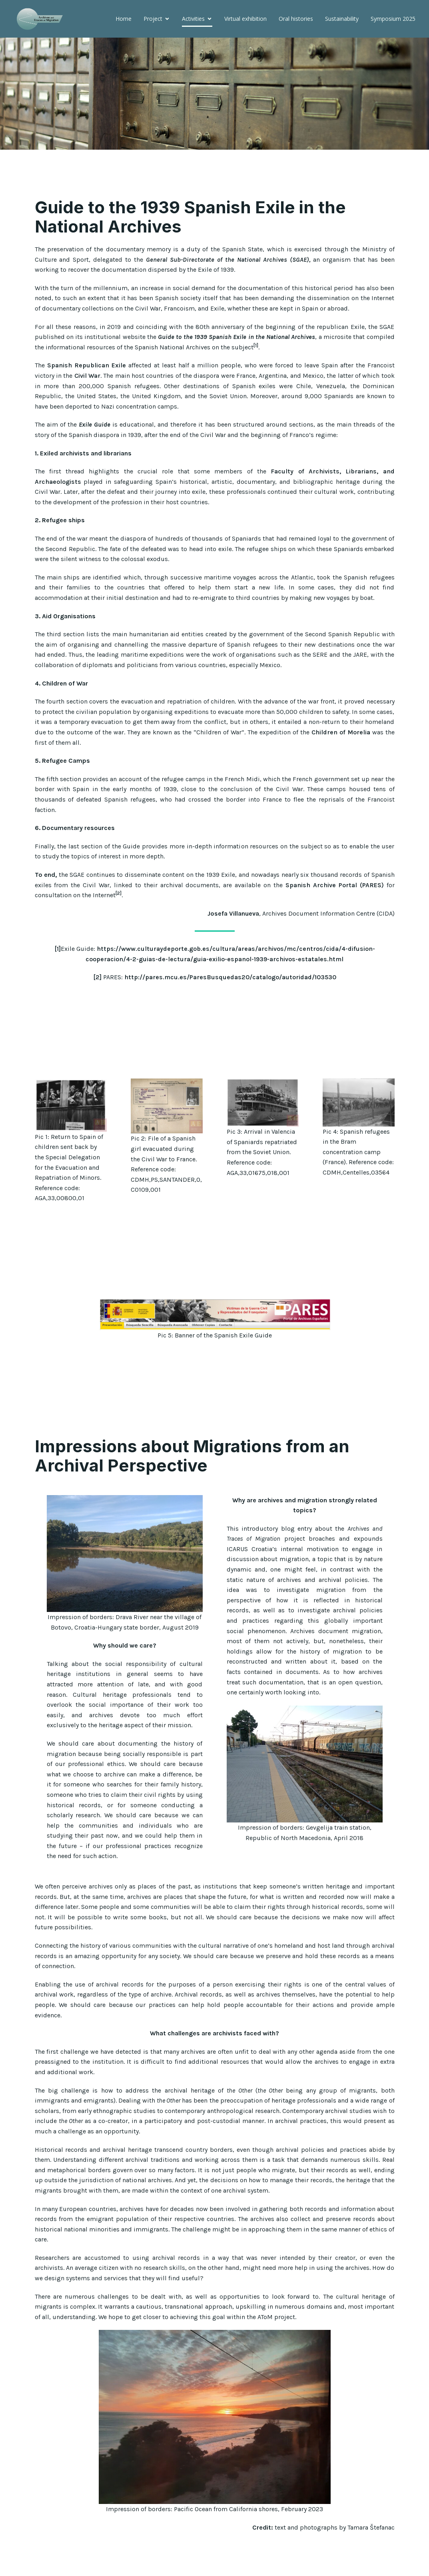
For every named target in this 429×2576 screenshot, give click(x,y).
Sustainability (291, 44)
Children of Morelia (340, 755)
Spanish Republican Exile (86, 388)
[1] (57, 971)
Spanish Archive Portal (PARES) (334, 908)
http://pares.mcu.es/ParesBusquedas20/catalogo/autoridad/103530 (230, 1000)
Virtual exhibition (195, 44)
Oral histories (245, 44)
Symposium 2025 (342, 44)
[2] (97, 1000)
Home (73, 44)
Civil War (87, 398)
